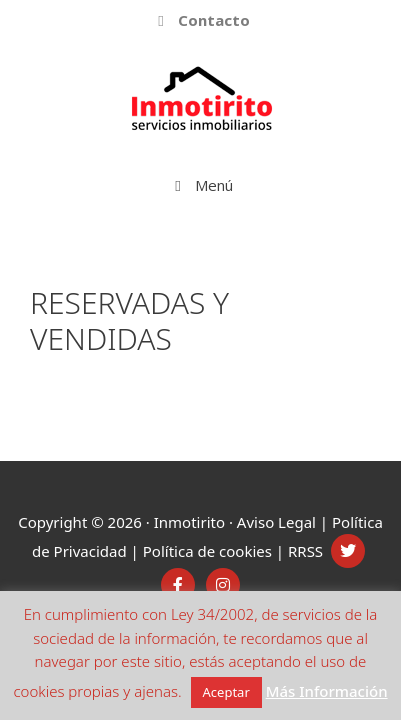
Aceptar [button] (226, 692)
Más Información (327, 691)
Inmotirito (189, 522)
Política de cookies (207, 551)
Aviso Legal (276, 522)
